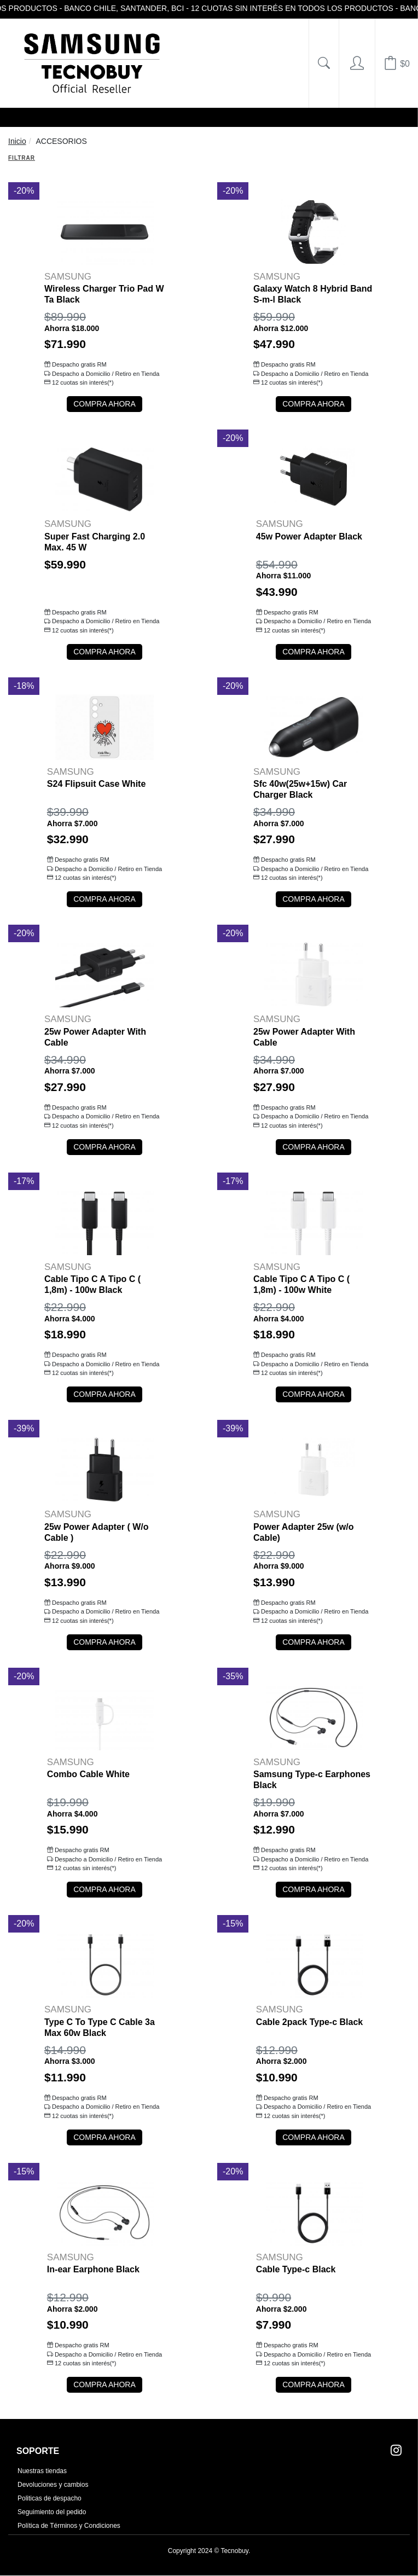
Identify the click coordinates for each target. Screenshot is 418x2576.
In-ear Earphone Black (93, 2269)
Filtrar (21, 158)
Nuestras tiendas (42, 2471)
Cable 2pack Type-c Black (309, 2022)
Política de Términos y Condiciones (69, 2525)
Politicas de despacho (50, 2498)
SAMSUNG (67, 276)
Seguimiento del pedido (52, 2512)
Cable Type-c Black (296, 2269)
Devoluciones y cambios (53, 2484)
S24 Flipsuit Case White (96, 783)
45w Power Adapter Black (309, 536)
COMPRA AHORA (104, 403)
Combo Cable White (88, 1774)
